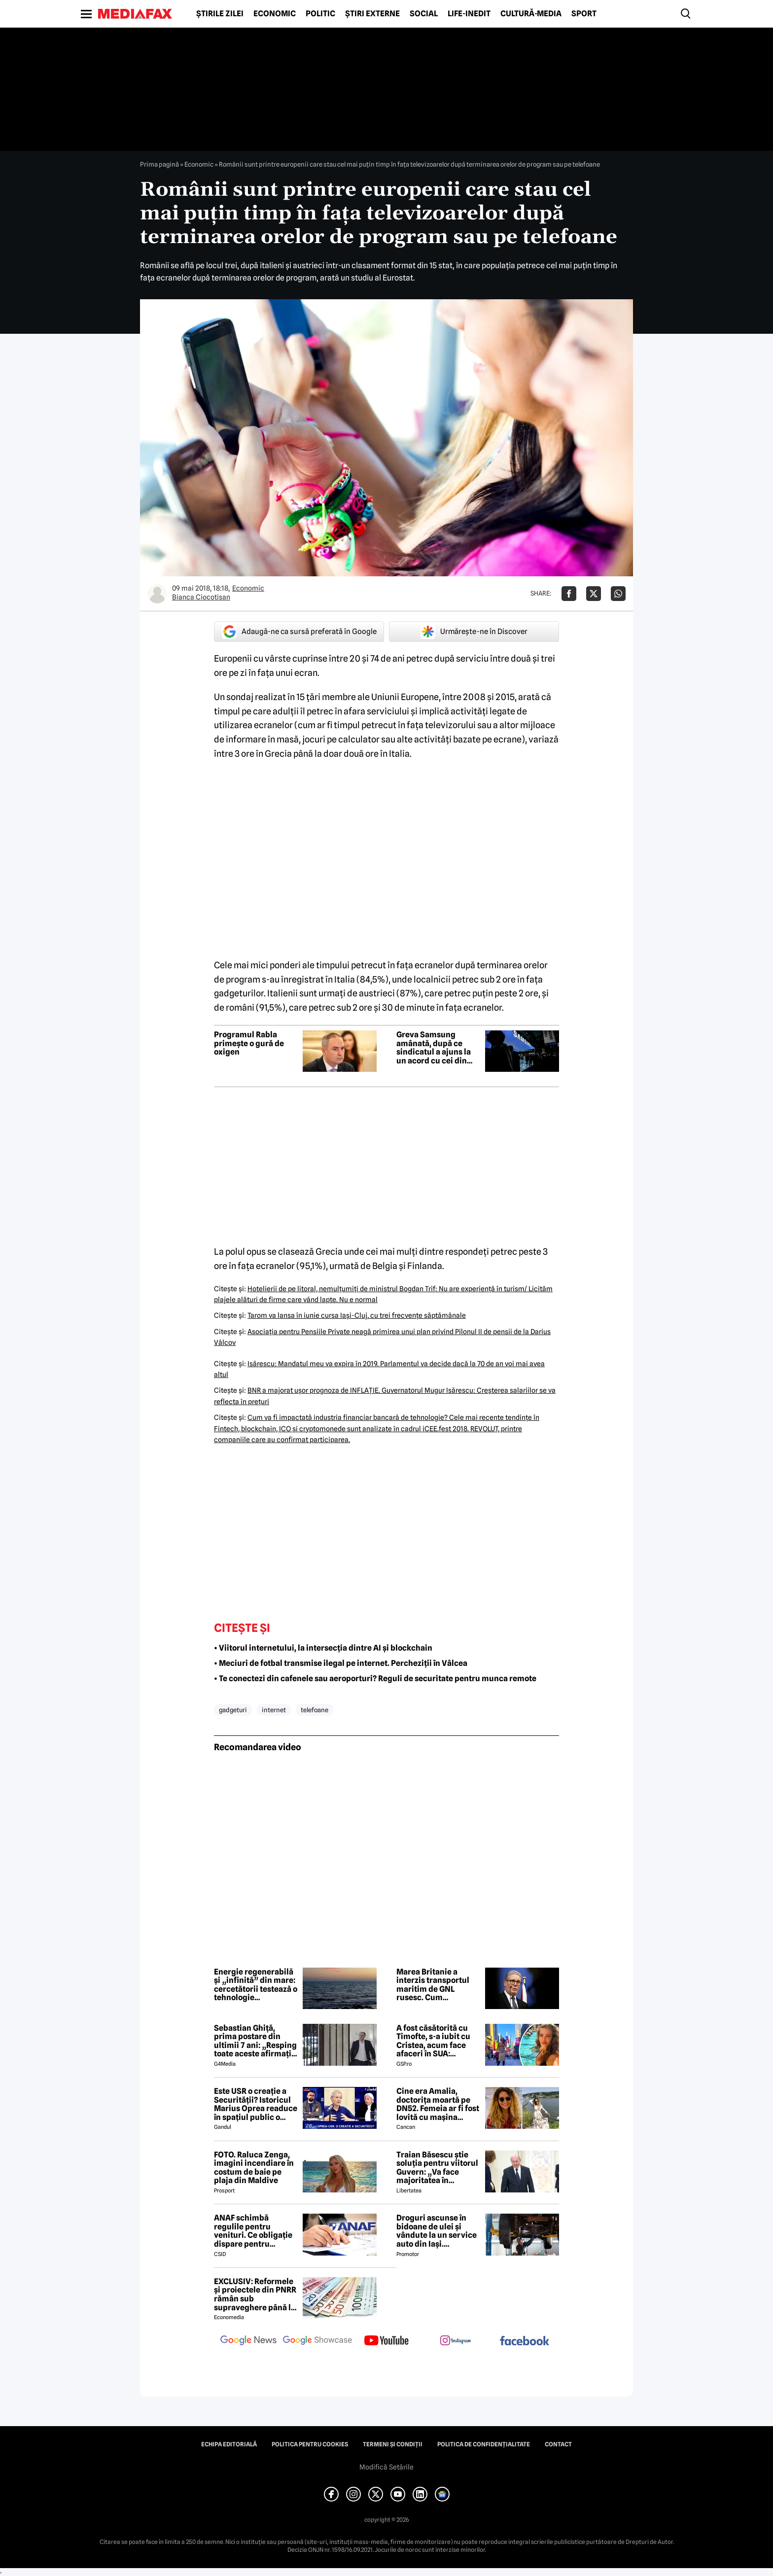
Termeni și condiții (392, 2444)
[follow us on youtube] (386, 2341)
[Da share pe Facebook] (569, 593)
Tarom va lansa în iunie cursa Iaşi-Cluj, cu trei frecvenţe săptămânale (356, 1315)
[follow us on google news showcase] (317, 2341)
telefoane (314, 1710)
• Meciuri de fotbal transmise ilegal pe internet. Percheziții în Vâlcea (340, 1663)
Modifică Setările (386, 2467)
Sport (584, 14)
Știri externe (372, 14)
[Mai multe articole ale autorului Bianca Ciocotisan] (157, 593)
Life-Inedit (469, 14)
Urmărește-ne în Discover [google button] (474, 631)
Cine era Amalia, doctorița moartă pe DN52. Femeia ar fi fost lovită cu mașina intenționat (437, 2104)
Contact (558, 2444)
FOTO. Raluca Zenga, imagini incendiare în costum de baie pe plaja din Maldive (254, 2168)
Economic (274, 14)
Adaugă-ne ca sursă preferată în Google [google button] (299, 631)
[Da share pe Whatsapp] (618, 593)
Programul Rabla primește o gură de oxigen (249, 1043)
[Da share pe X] (593, 593)
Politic (320, 14)
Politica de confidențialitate (483, 2444)
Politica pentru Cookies (310, 2444)
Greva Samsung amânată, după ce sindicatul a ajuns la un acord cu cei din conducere (433, 1047)
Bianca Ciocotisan (201, 597)
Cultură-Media (531, 14)
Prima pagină (159, 164)
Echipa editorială (229, 2444)
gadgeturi (233, 1710)
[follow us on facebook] (524, 2341)
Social (424, 14)
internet (274, 1710)
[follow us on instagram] (455, 2341)
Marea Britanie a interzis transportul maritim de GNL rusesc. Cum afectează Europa (432, 1985)
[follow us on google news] (248, 2341)
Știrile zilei (220, 14)
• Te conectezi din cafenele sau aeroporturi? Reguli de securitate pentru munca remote (375, 1678)
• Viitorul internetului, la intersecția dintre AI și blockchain (323, 1648)
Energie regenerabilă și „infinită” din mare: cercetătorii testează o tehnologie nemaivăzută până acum (255, 1985)
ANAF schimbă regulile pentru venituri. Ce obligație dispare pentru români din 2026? (253, 2231)
